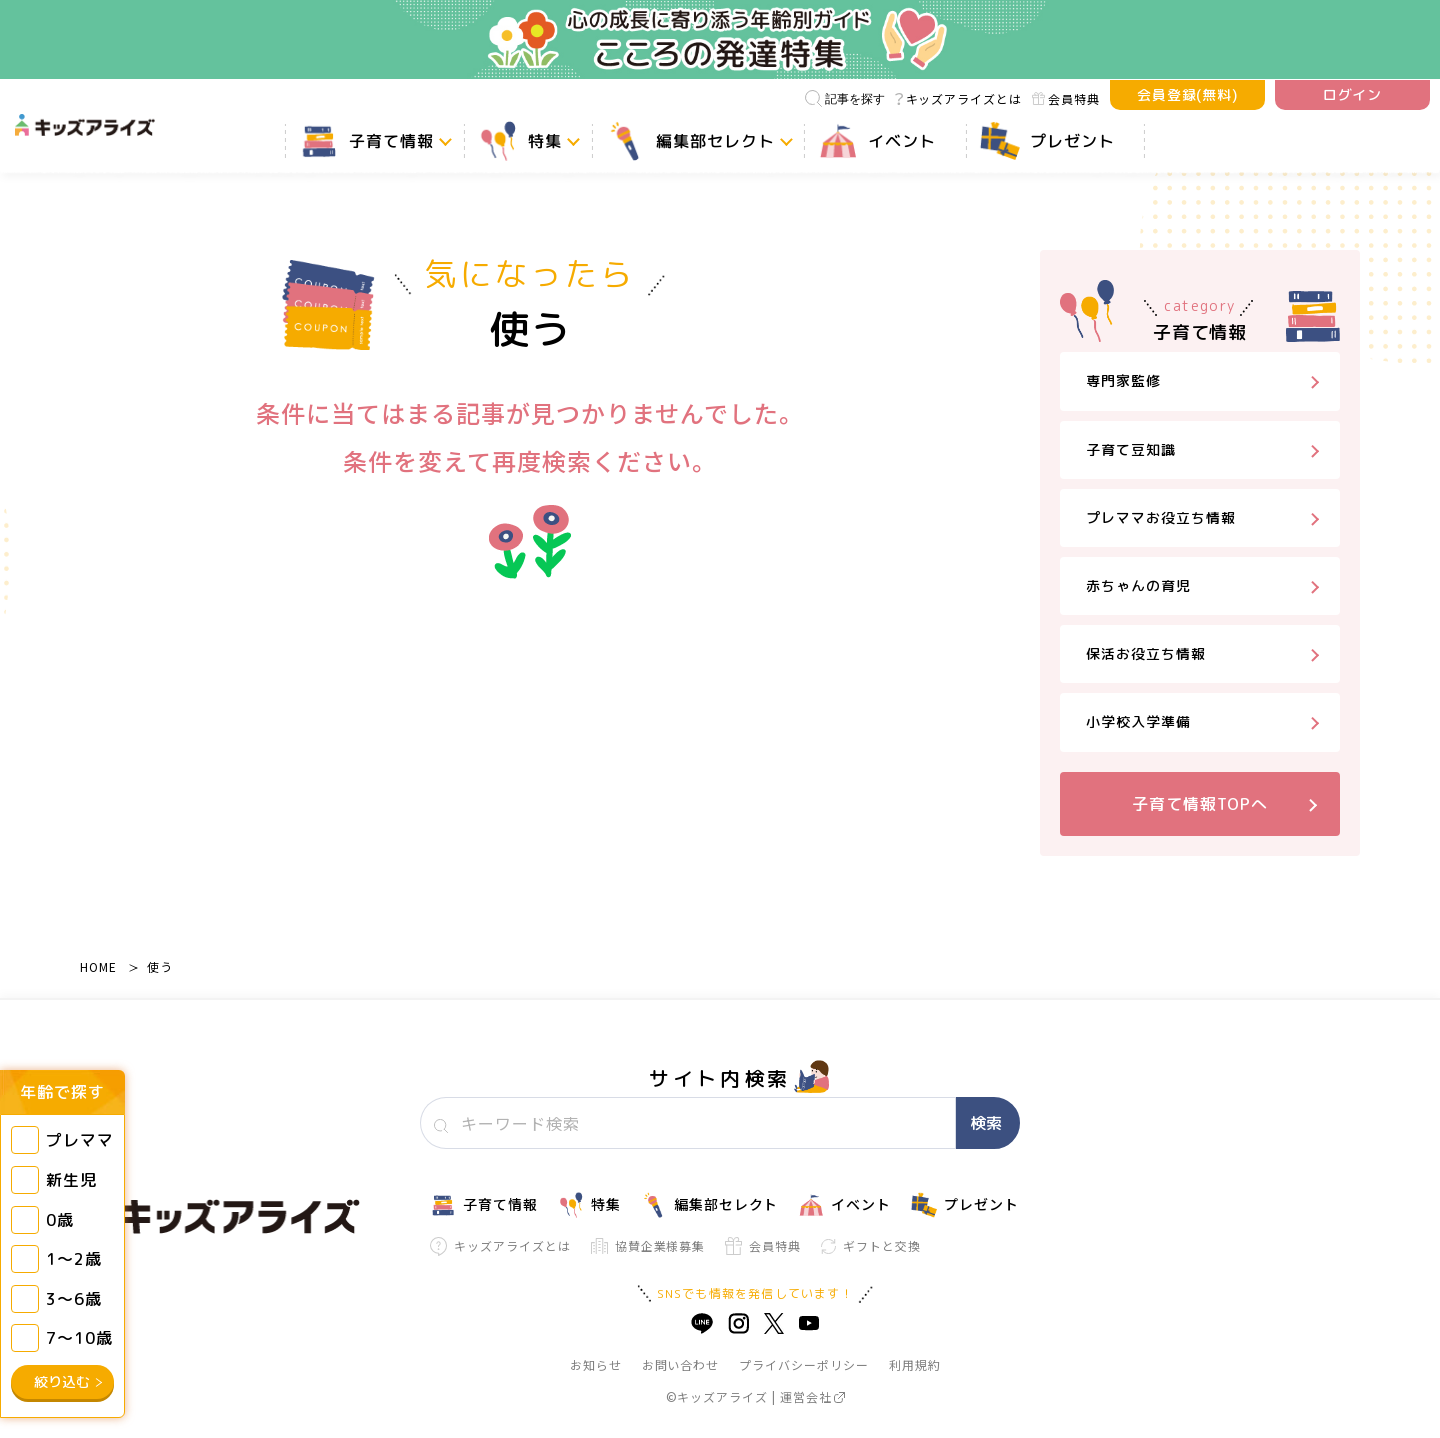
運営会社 (812, 1396)
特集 (589, 1205)
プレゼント (965, 1205)
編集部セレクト (710, 1205)
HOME (98, 966)
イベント (844, 1205)
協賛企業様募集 (648, 1245)
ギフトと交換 (871, 1245)
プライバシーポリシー (804, 1364)
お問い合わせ (681, 1364)
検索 (986, 1123)
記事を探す (845, 98)
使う (160, 966)
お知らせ (596, 1364)
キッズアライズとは (958, 98)
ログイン (1353, 94)
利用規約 (915, 1364)
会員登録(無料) (1188, 94)
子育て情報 (484, 1205)
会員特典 (1066, 98)
